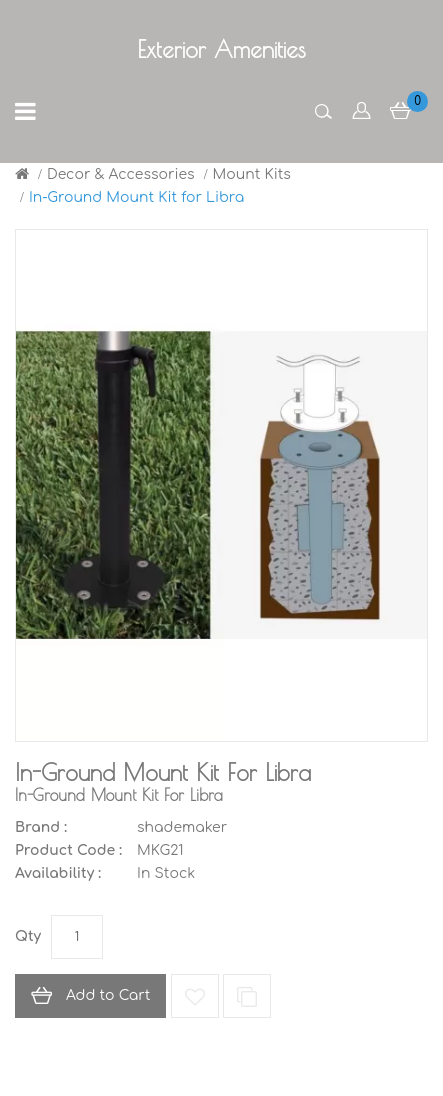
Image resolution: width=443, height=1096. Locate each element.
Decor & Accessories (121, 174)
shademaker (182, 827)
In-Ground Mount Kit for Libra (136, 197)
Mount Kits (252, 174)
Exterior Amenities (221, 49)
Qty (28, 936)
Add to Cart (108, 995)
